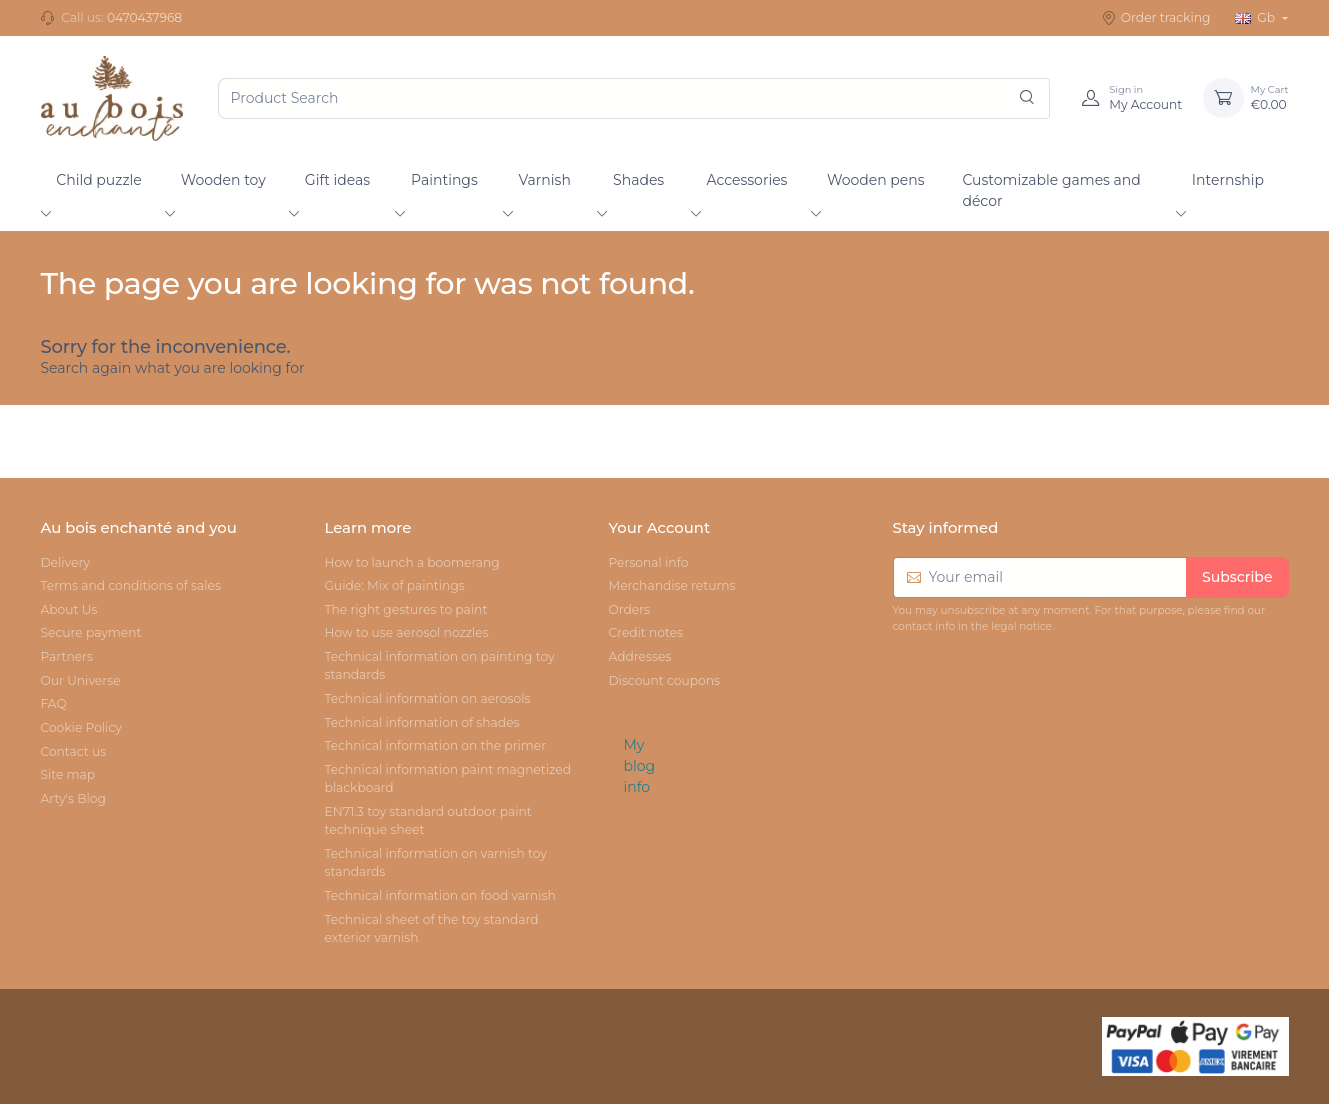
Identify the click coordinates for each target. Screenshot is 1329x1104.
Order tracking (1156, 18)
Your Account (659, 528)
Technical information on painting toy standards (439, 665)
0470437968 (144, 17)
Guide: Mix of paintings (394, 585)
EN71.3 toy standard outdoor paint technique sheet (427, 820)
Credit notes (645, 632)
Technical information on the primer (435, 745)
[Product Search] (634, 98)
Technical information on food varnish (439, 895)
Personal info (648, 562)
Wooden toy (223, 180)
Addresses (639, 656)
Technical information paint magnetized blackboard (447, 778)
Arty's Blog (73, 798)
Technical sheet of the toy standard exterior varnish (431, 928)
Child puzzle (99, 180)
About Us (69, 609)
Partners (67, 656)
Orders (629, 609)
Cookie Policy (81, 727)
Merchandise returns (671, 585)
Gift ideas (337, 180)
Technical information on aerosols (427, 698)
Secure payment (91, 632)
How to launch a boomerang (411, 562)
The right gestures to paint (405, 609)
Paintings (444, 180)
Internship (1228, 180)
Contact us (74, 751)
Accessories (747, 180)
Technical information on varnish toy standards (435, 862)
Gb (1257, 17)
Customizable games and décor (1051, 190)
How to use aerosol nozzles (406, 632)
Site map (68, 774)
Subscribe (1237, 577)
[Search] (1027, 98)
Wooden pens (876, 180)
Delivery (65, 562)
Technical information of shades (421, 722)
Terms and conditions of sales (131, 585)
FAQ (54, 703)
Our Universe (81, 680)
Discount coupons (664, 680)
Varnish (545, 180)
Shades (638, 180)
